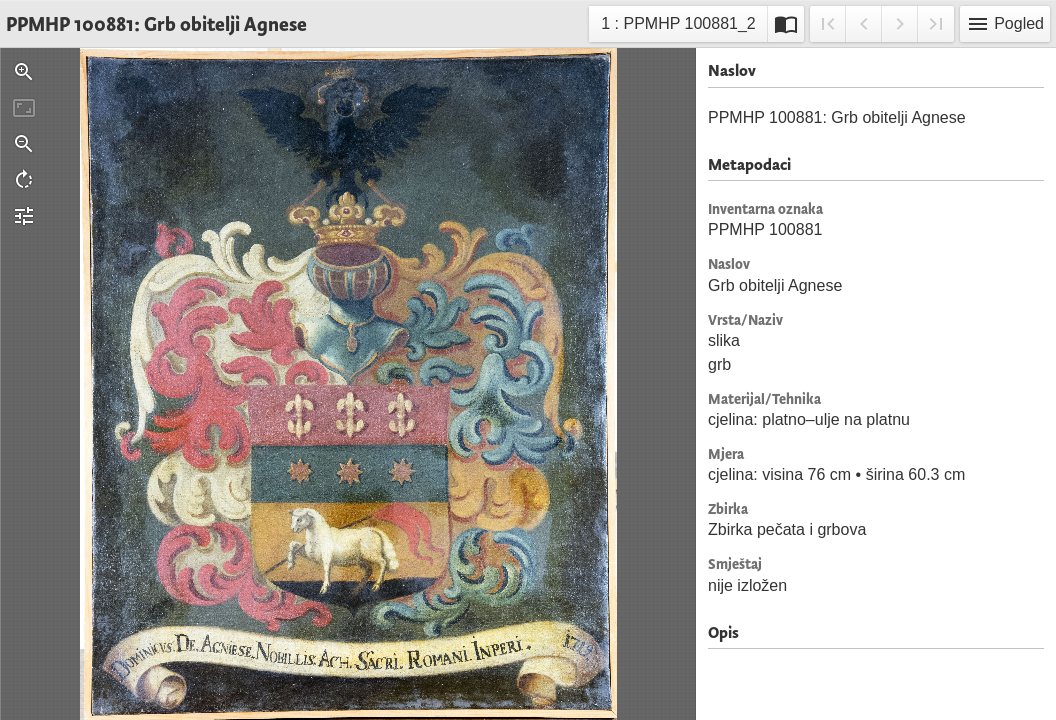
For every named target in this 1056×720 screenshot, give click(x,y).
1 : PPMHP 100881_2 (677, 26)
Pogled (1005, 24)
